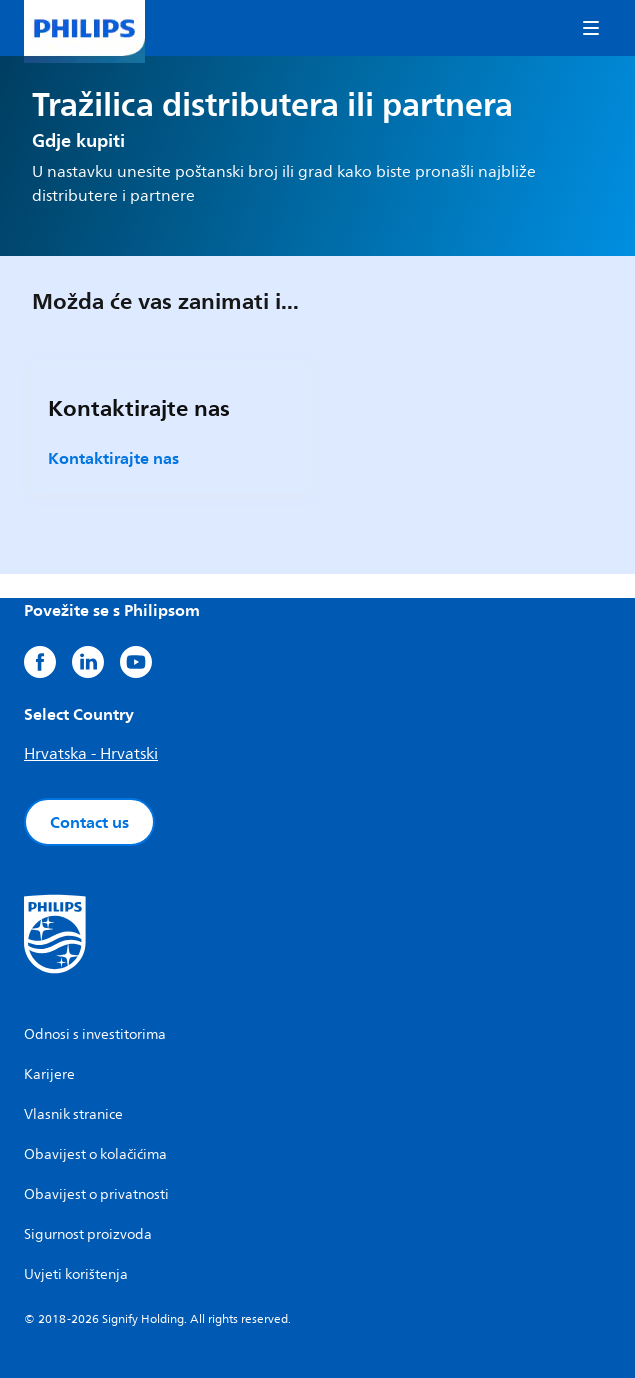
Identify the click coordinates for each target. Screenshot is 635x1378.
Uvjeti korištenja (76, 1274)
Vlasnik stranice (73, 1114)
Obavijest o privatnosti (96, 1194)
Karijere (49, 1074)
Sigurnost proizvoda (88, 1234)
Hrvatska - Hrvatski (91, 754)
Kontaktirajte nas (113, 458)
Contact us (89, 822)
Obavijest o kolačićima (95, 1154)
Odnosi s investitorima (95, 1034)
